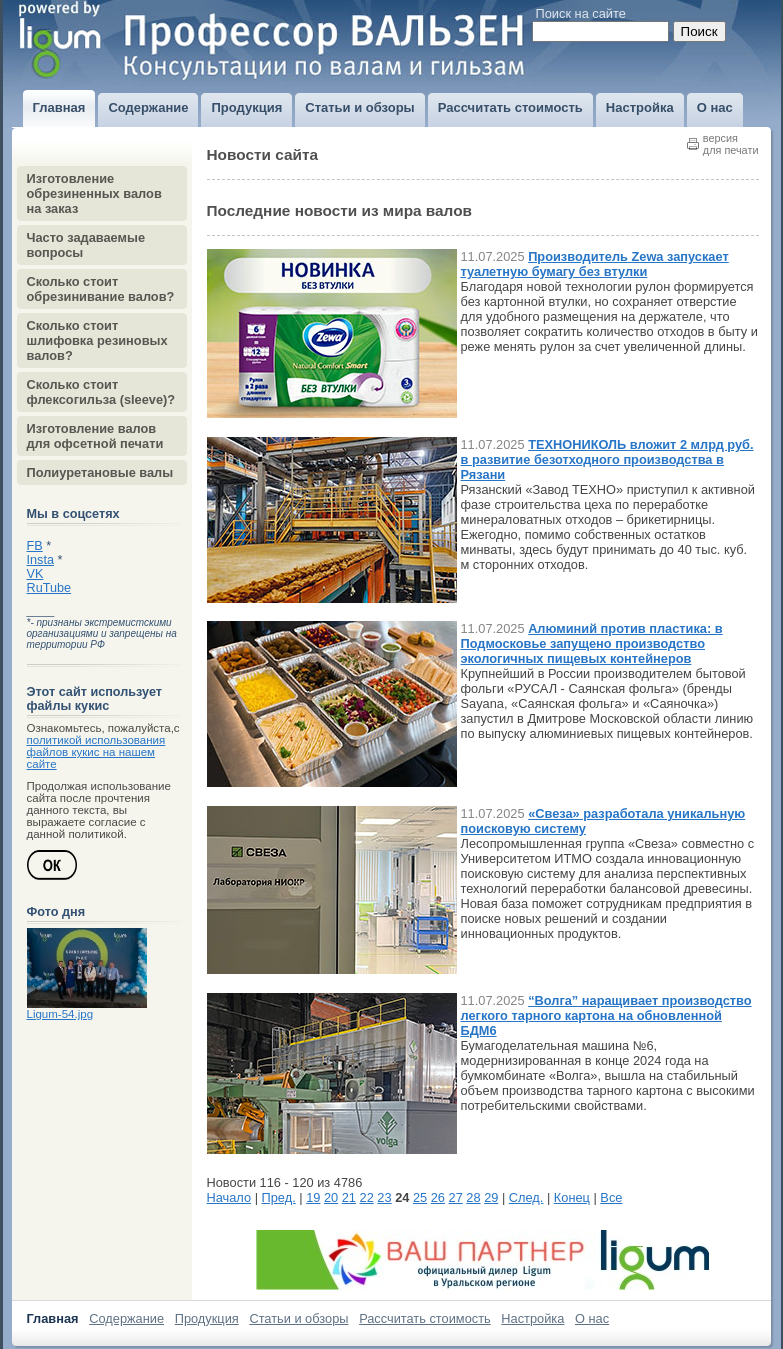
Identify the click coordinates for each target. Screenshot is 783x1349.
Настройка (532, 1318)
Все (611, 1197)
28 (473, 1197)
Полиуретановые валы (100, 472)
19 (313, 1197)
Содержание (126, 1318)
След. (526, 1197)
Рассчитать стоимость (425, 1318)
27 (456, 1197)
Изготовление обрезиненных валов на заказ (94, 193)
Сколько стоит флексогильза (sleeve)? (101, 392)
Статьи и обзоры (298, 1318)
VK (35, 574)
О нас (592, 1318)
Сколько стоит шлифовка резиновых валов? (97, 340)
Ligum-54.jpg (60, 1014)
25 (420, 1197)
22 (367, 1197)
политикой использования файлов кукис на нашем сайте (96, 752)
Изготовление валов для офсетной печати (95, 436)
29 (491, 1197)
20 (331, 1197)
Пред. (279, 1197)
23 (384, 1197)
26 (438, 1197)
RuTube (49, 588)
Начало (229, 1197)
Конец (572, 1197)
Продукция (207, 1318)
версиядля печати (731, 144)
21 (349, 1197)
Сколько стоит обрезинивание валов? (101, 289)
